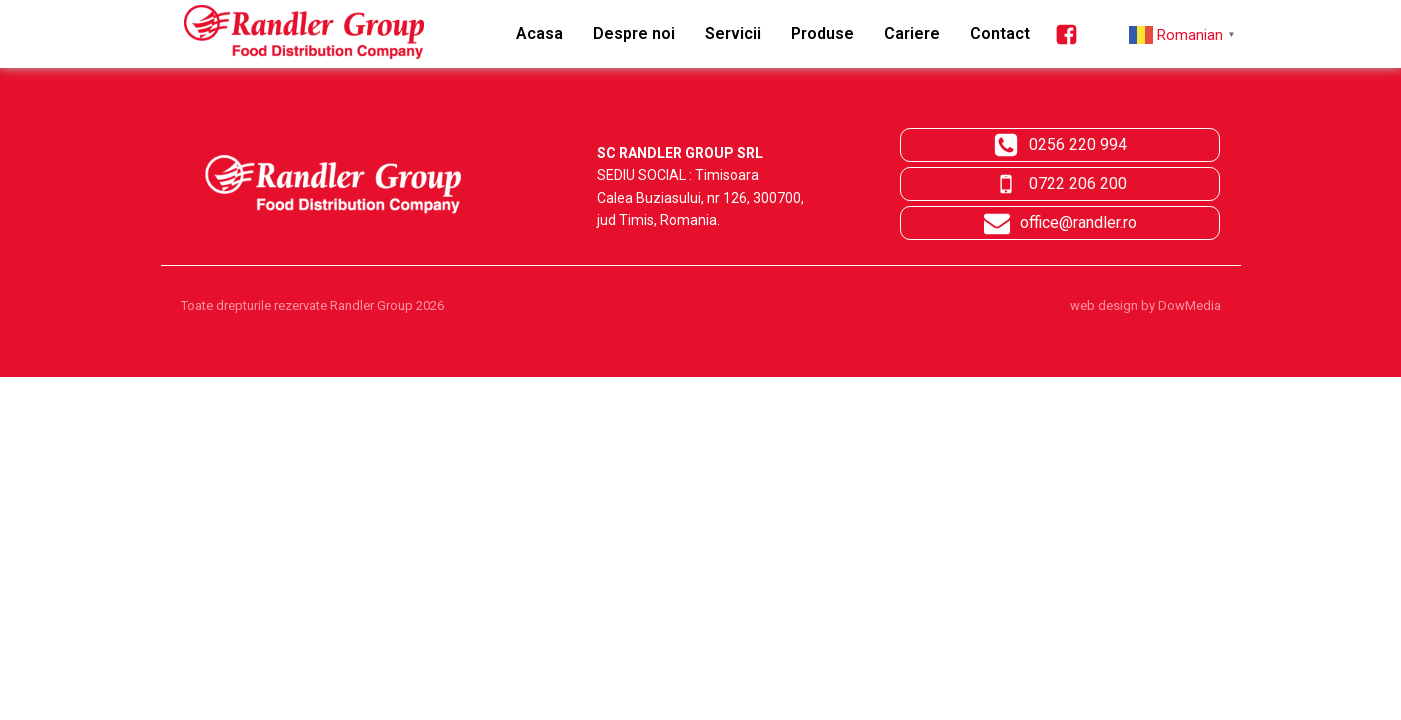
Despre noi (634, 33)
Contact (1000, 33)
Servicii (733, 33)
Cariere (912, 33)
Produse (822, 33)
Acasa (539, 33)
